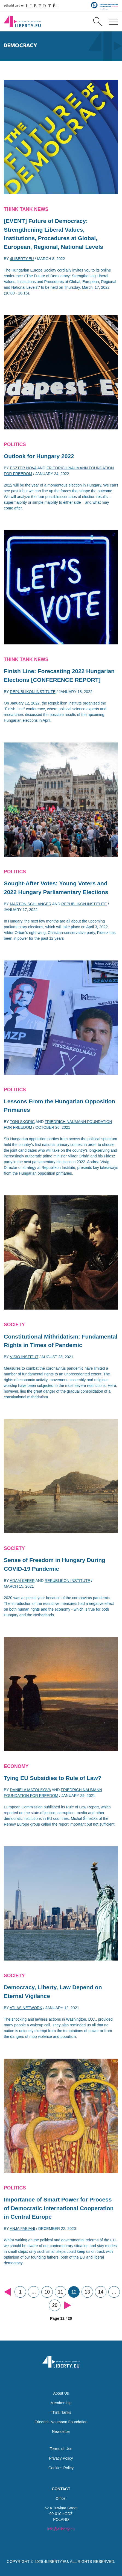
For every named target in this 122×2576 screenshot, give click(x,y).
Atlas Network (26, 2008)
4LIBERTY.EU (56, 2561)
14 (100, 2292)
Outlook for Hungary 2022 (39, 456)
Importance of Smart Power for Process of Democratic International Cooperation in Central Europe (59, 2208)
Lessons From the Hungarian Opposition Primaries (59, 1105)
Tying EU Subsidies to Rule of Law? (52, 1778)
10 (47, 2292)
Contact (61, 2489)
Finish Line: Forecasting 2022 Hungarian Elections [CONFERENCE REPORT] (59, 675)
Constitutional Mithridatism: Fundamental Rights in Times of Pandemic (60, 1340)
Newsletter (61, 2431)
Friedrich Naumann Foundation (61, 2422)
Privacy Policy (61, 2458)
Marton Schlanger (30, 904)
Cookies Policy (61, 2468)
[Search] (97, 21)
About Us (61, 2393)
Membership (60, 2403)
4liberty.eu (22, 259)
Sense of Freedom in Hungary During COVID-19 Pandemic (54, 1564)
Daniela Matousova (30, 1790)
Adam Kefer (22, 1580)
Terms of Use (61, 2449)
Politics (15, 444)
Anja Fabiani (22, 2228)
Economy (16, 1766)
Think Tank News (26, 209)
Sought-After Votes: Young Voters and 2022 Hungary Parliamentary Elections (56, 887)
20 (54, 2305)
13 (87, 2292)
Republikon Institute (32, 691)
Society (14, 1324)
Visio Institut (24, 1357)
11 (60, 2292)
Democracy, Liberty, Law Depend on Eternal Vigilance (53, 1991)
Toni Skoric (22, 1121)
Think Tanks (61, 2412)
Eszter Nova (23, 468)
